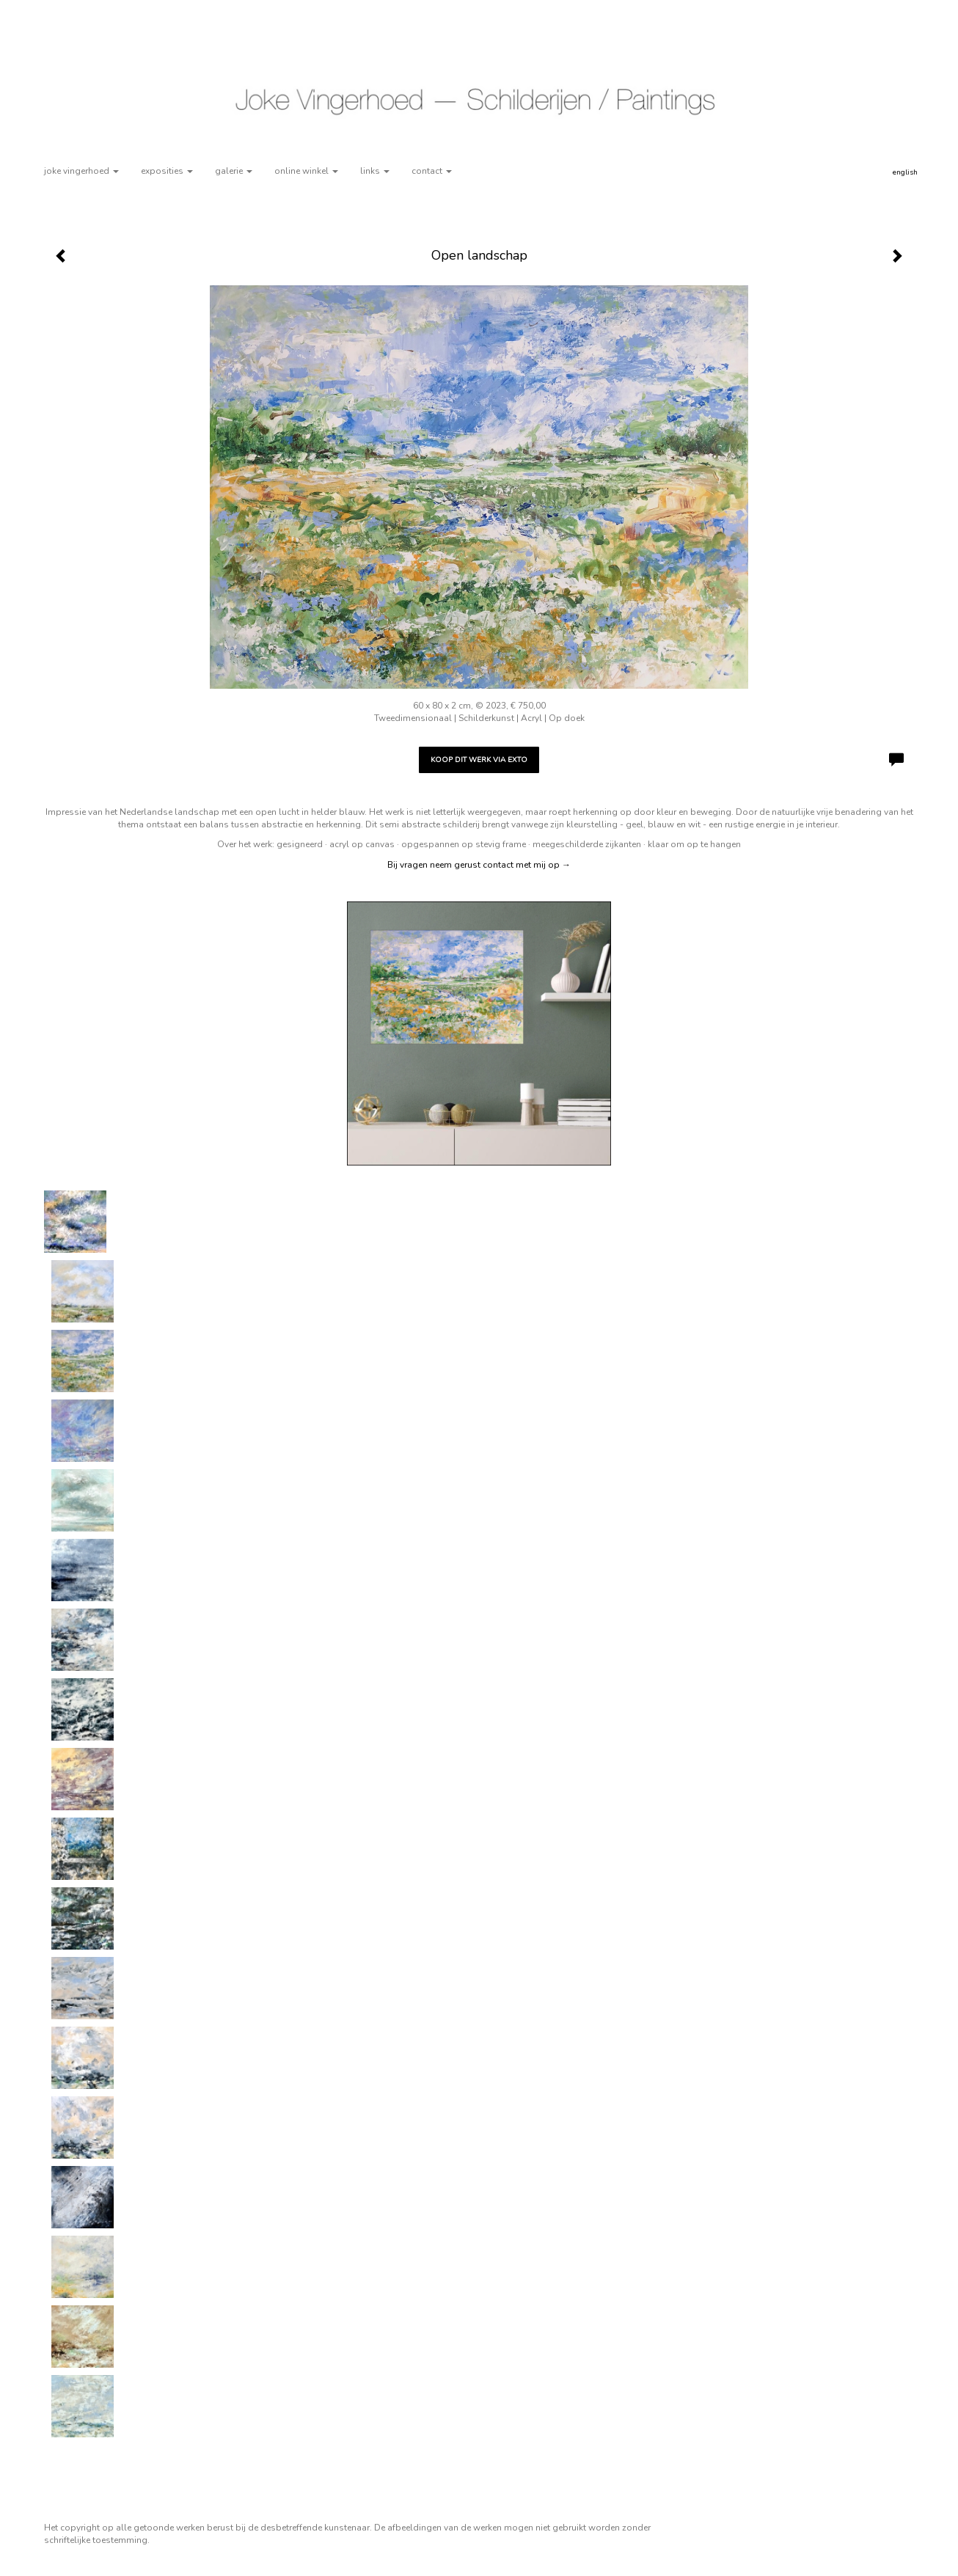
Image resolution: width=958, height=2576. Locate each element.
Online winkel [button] (306, 171)
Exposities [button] (167, 171)
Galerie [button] (233, 171)
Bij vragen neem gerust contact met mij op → (479, 865)
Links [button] (375, 171)
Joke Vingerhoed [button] (81, 171)
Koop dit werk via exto (479, 760)
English (905, 172)
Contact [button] (432, 171)
